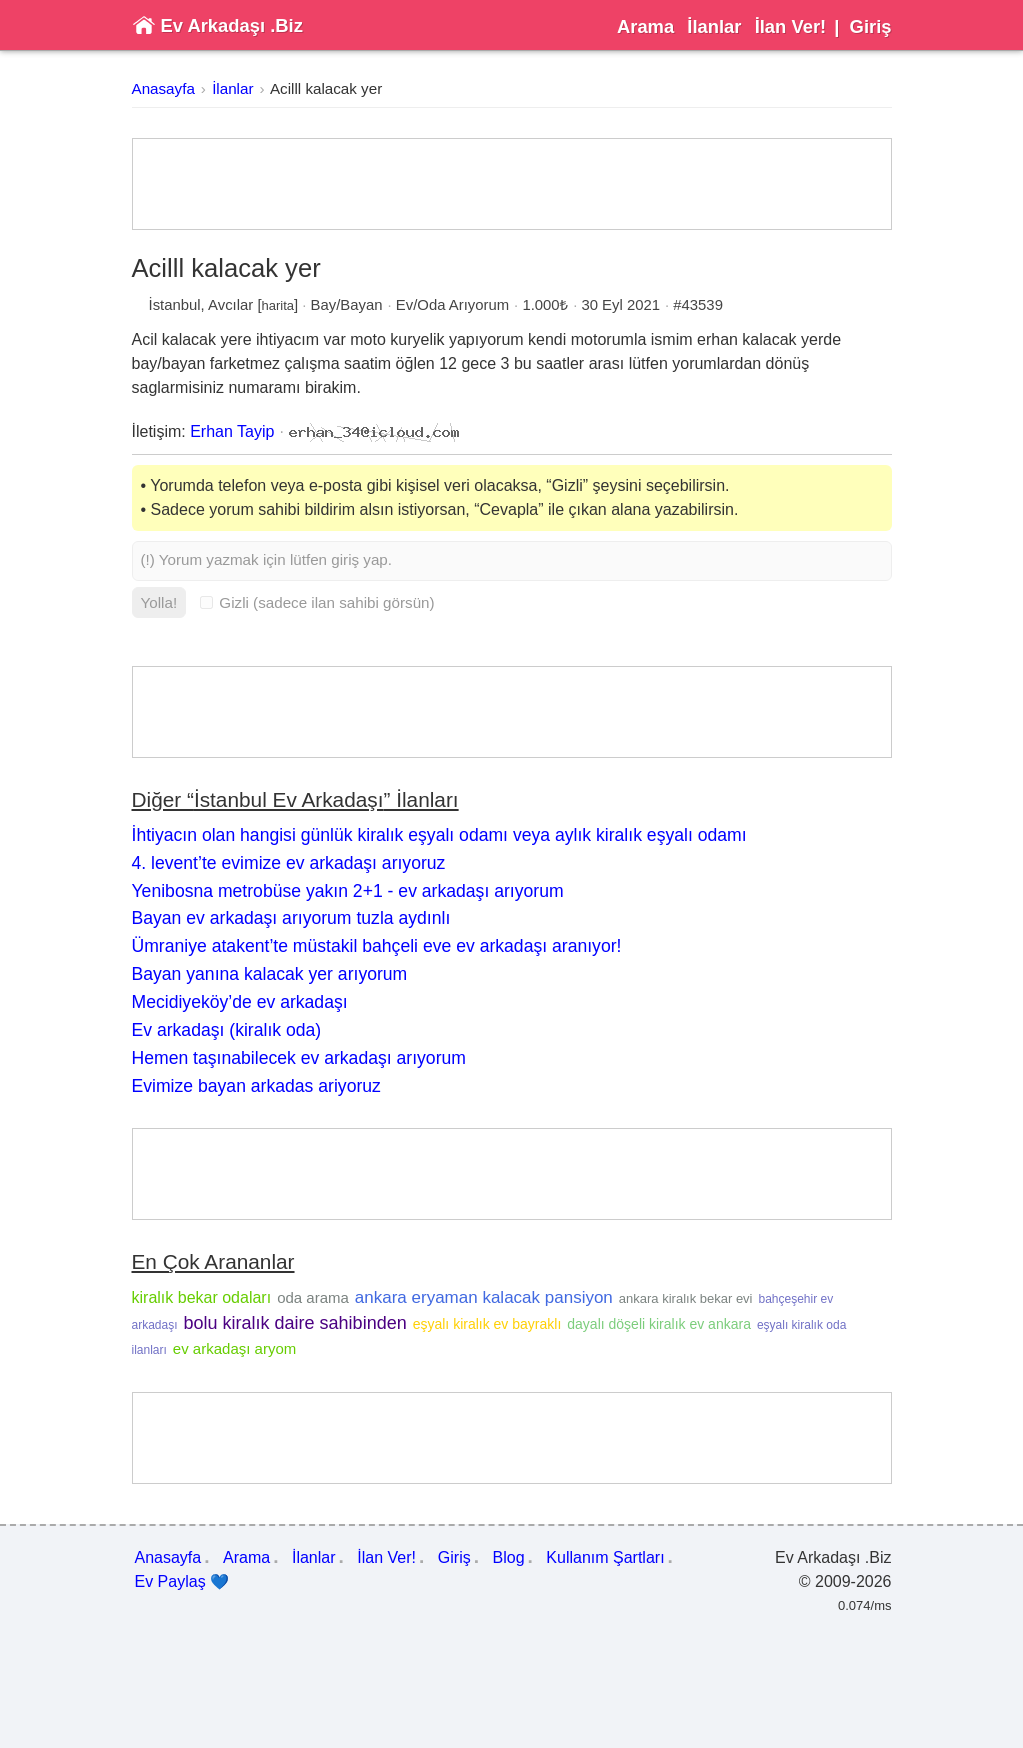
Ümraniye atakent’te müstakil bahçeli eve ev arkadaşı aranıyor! (377, 946)
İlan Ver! (791, 26)
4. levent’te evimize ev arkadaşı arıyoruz (289, 863)
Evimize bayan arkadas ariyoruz (256, 1086)
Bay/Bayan (347, 305)
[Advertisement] (512, 184)
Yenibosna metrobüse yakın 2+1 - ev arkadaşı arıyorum (348, 891)
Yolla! (159, 602)
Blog (509, 1557)
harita (278, 305)
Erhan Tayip (232, 431)
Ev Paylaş (182, 1582)
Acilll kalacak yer (326, 88)
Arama (645, 26)
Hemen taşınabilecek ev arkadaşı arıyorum (299, 1058)
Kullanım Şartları (605, 1557)
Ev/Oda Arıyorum (452, 305)
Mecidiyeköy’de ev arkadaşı (240, 1002)
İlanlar (714, 26)
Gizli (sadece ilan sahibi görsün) (317, 602)
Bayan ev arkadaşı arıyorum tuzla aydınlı (291, 918)
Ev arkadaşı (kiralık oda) (227, 1030)
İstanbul (175, 305)
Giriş (871, 26)
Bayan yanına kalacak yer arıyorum (270, 974)
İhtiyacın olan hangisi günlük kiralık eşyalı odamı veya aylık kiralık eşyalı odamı (439, 835)
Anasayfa (163, 88)
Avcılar (230, 305)
